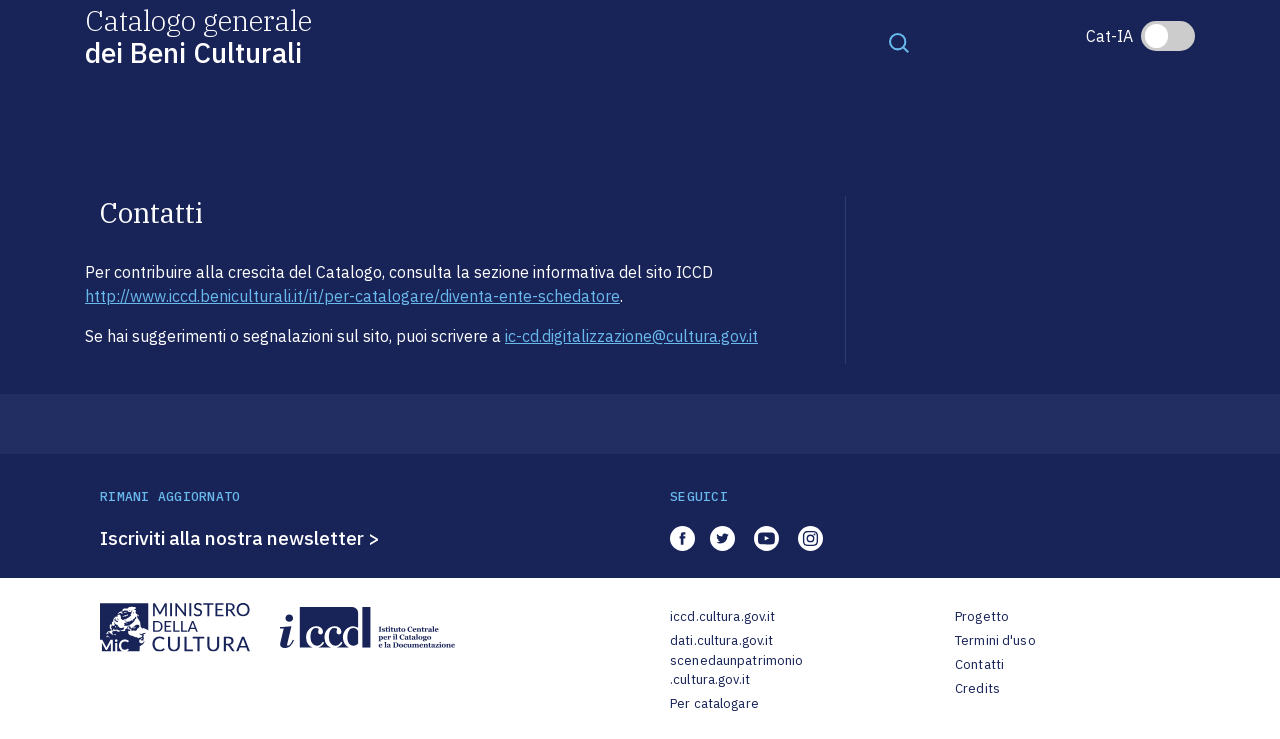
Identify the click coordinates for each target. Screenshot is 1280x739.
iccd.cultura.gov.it (722, 616)
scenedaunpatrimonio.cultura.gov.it (736, 670)
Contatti (979, 664)
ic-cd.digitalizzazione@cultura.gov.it (631, 336)
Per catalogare (714, 703)
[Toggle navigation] (899, 42)
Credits (977, 688)
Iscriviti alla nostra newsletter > (240, 538)
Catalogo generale (198, 35)
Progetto (982, 616)
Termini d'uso (995, 640)
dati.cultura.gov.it (721, 640)
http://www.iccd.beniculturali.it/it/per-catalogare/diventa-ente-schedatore (352, 296)
